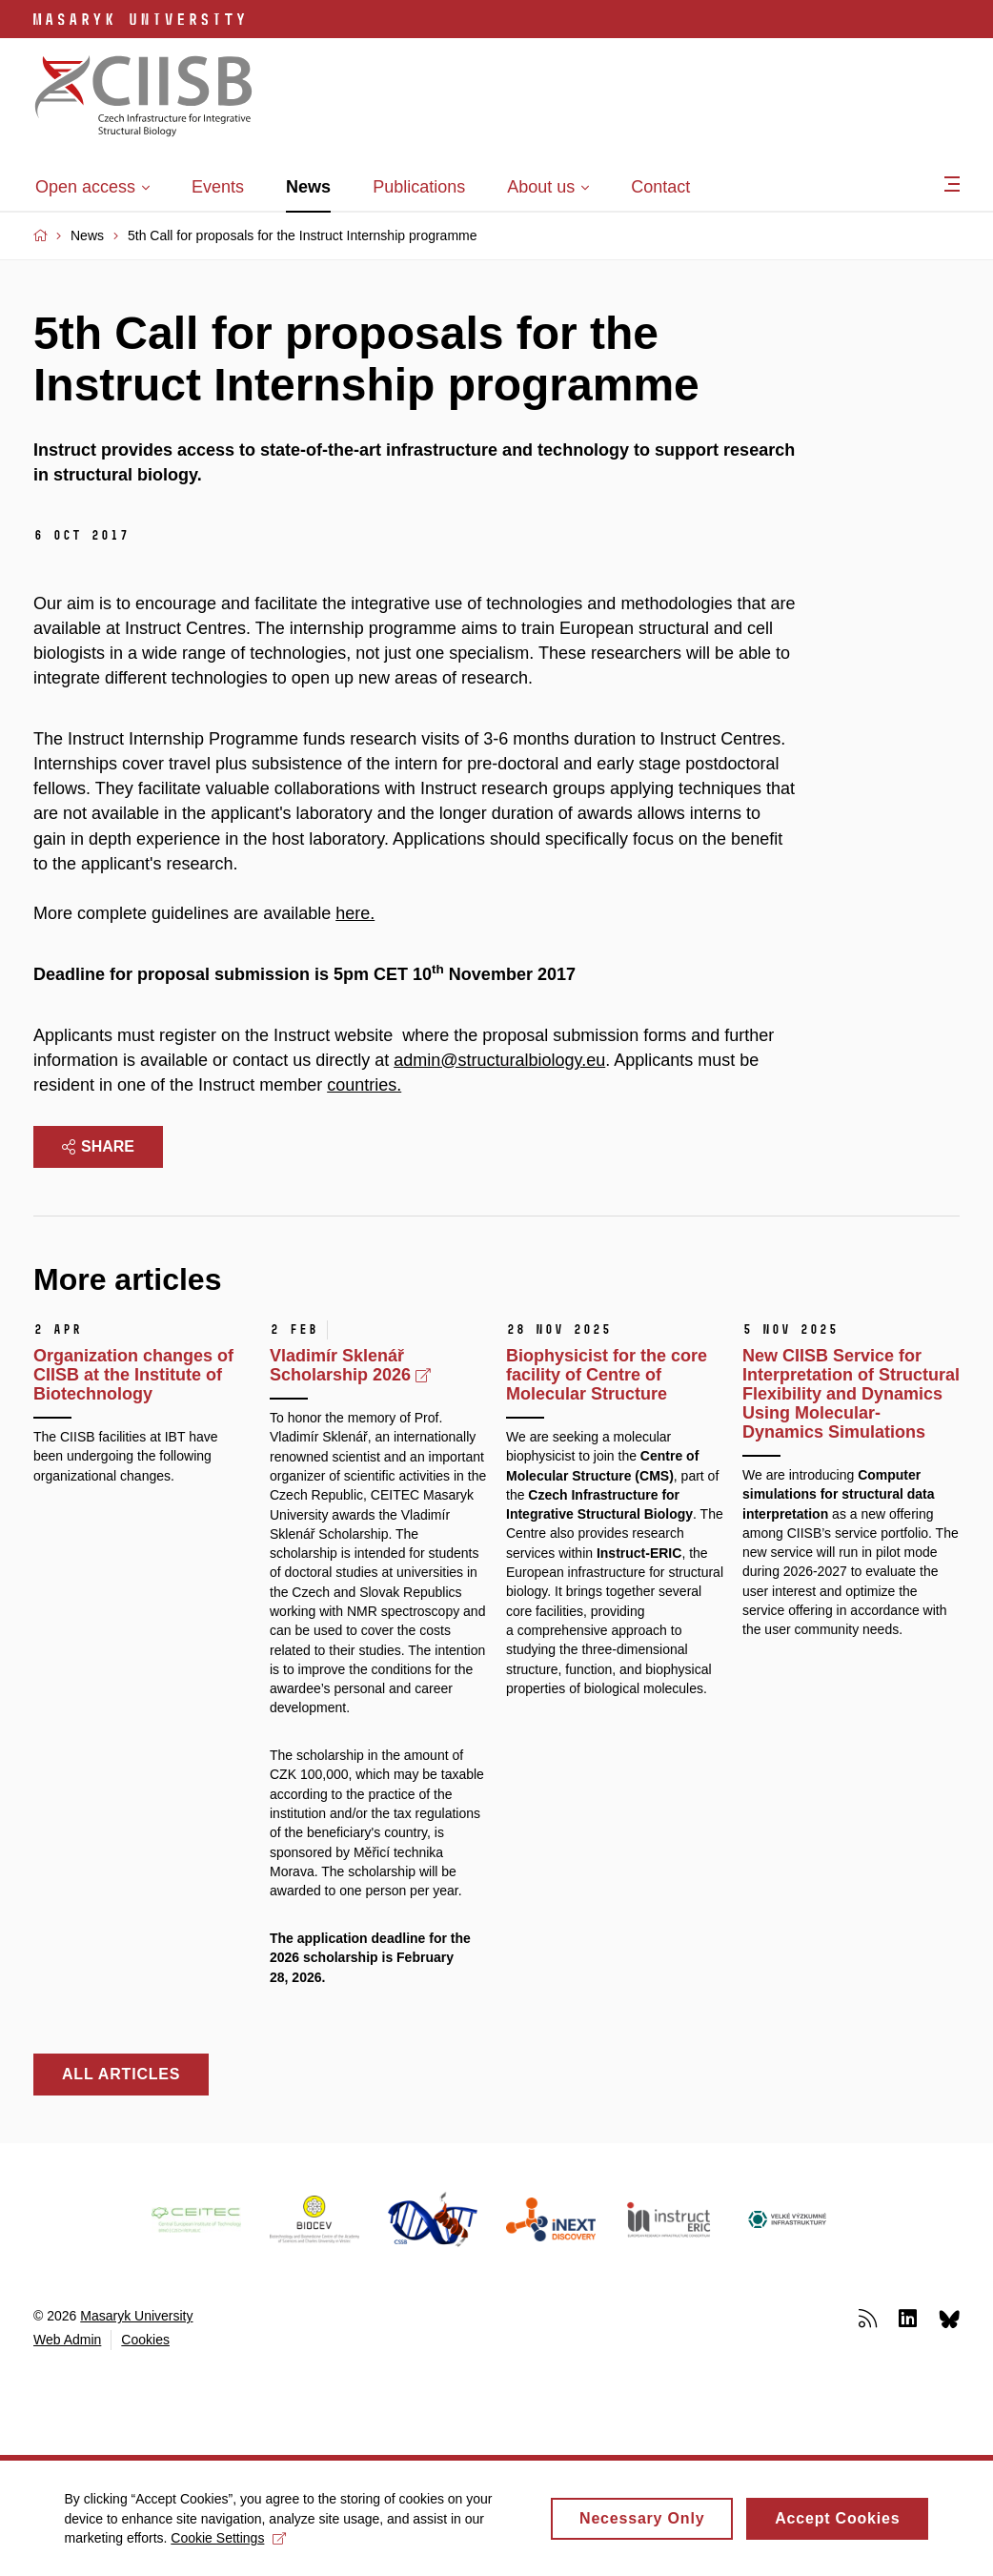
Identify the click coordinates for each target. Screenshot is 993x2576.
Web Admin (67, 2339)
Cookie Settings (231, 2545)
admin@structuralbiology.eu (499, 1060)
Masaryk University (136, 2315)
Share (98, 1146)
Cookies (145, 2339)
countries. (364, 1084)
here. (355, 913)
